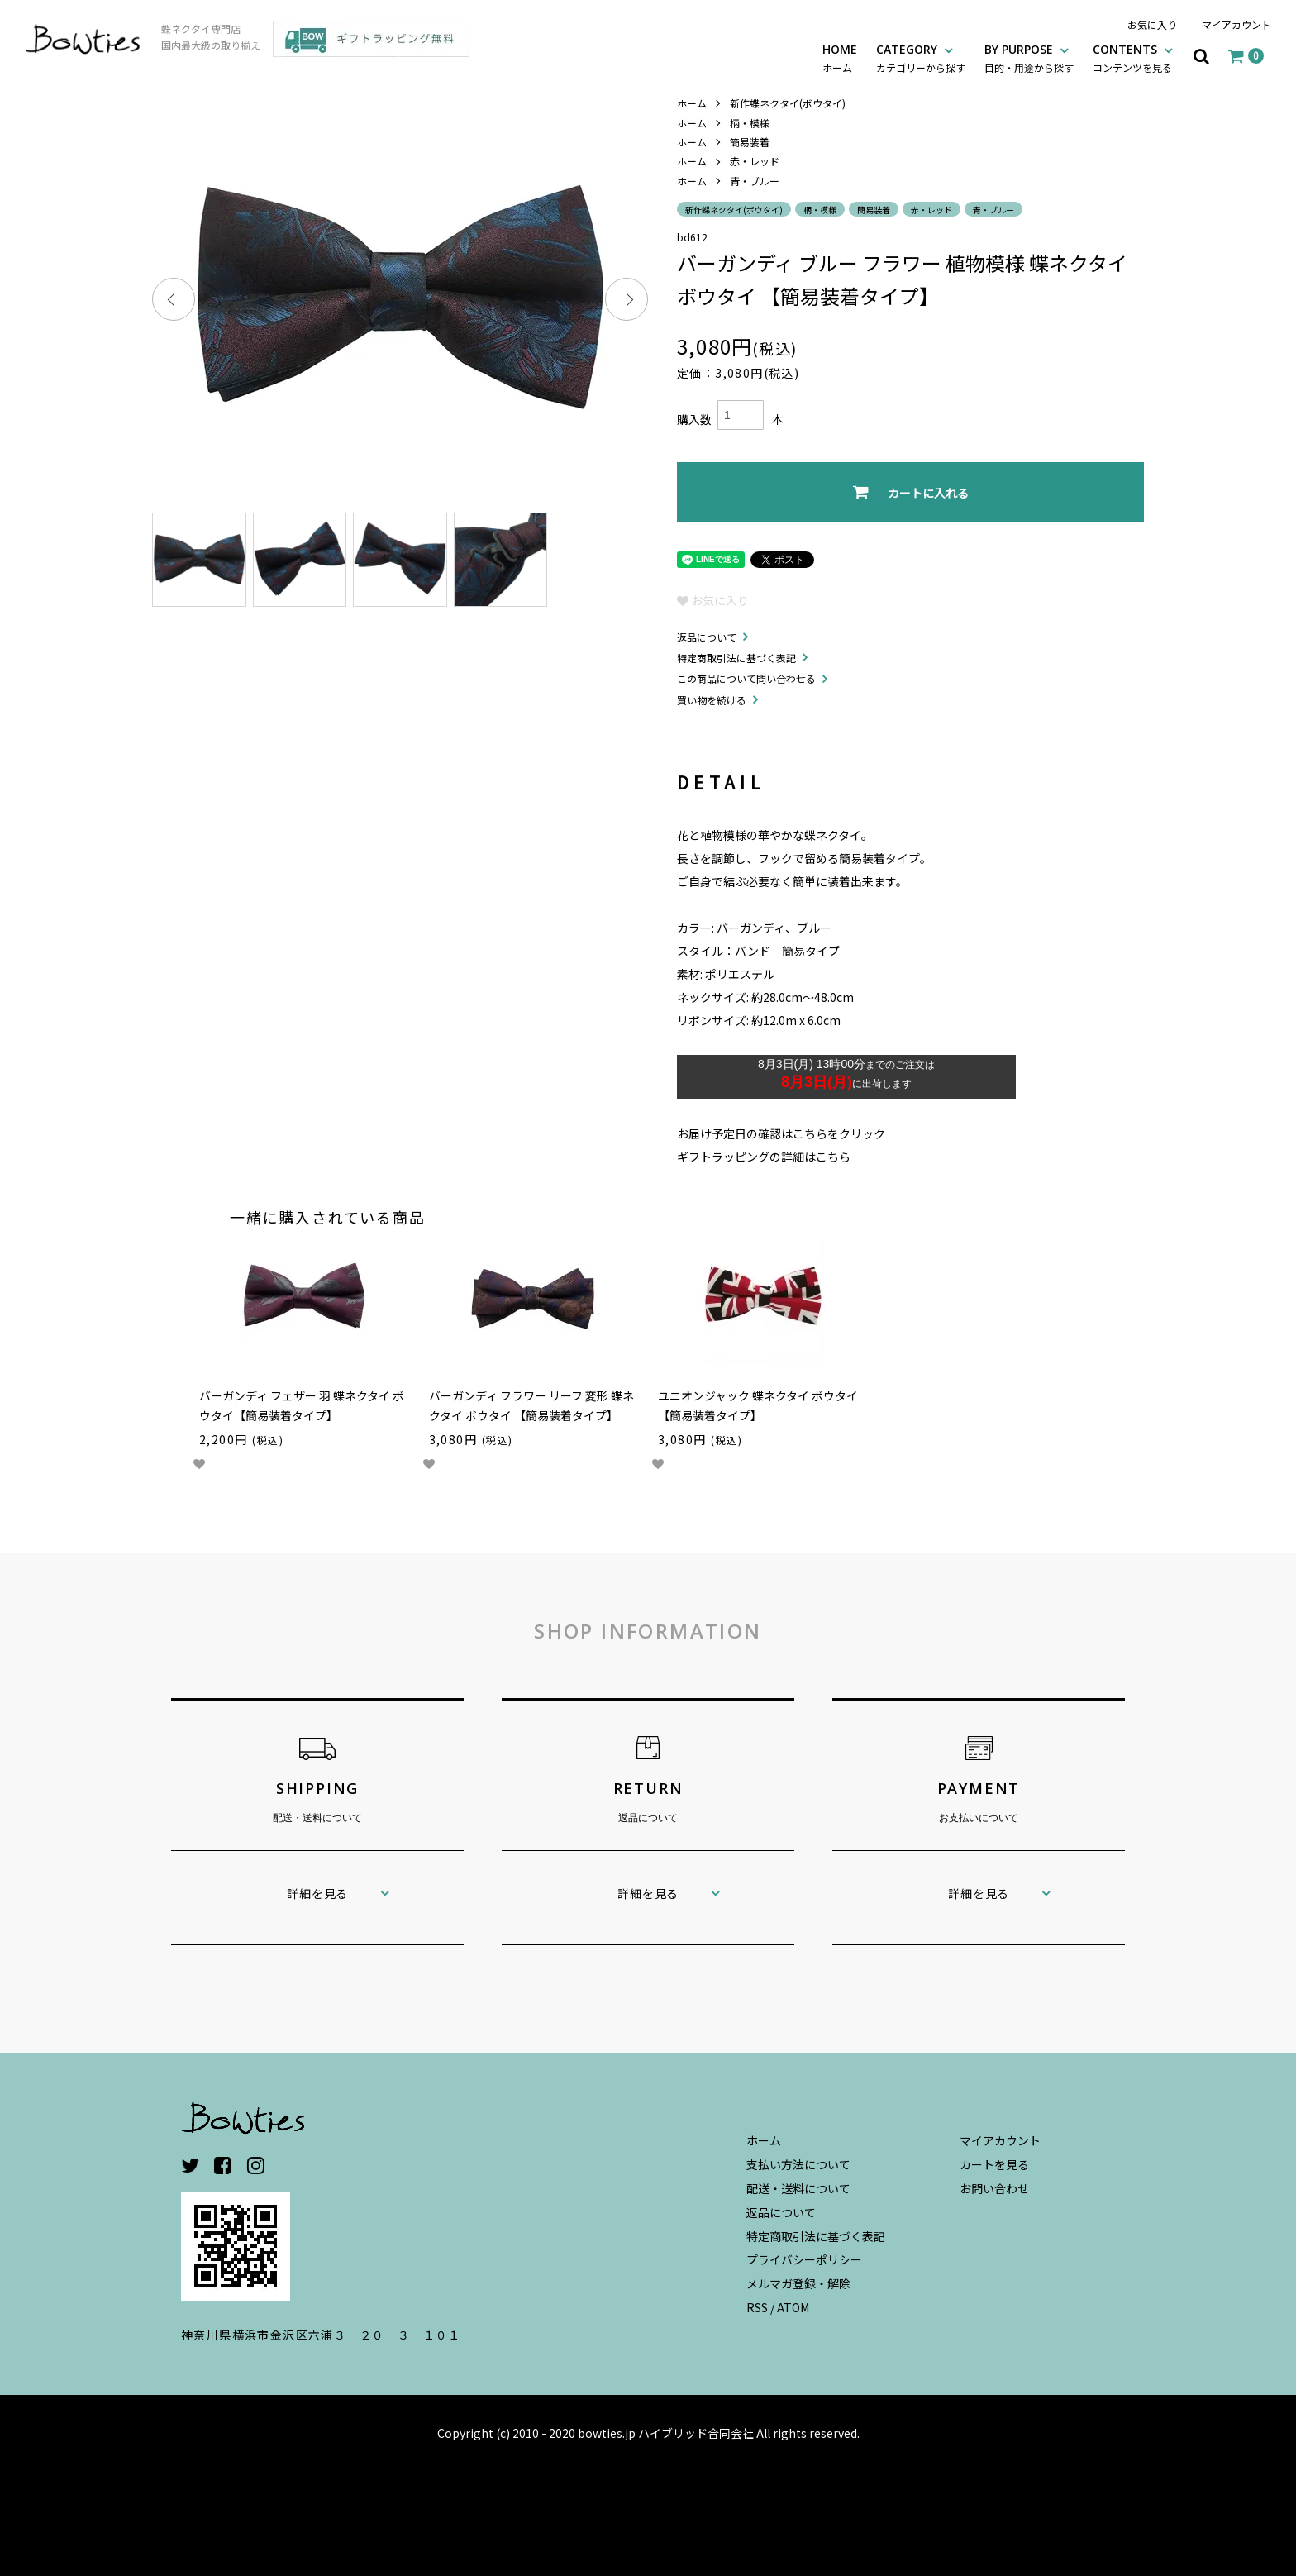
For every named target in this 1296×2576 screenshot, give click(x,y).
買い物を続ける (711, 700)
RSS (757, 2307)
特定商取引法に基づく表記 (736, 658)
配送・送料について (798, 2188)
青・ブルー (754, 181)
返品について (706, 637)
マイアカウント (1236, 24)
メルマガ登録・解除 (798, 2283)
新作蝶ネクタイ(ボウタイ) (788, 103)
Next (626, 299)
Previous (173, 299)
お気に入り (1152, 24)
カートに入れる (911, 492)
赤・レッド (754, 161)
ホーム (692, 103)
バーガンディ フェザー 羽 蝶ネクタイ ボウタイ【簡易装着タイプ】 (301, 1405)
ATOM (793, 2307)
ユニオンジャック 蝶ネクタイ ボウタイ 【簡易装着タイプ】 (758, 1405)
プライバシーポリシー (804, 2259)
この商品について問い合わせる (746, 678)
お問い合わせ (994, 2188)
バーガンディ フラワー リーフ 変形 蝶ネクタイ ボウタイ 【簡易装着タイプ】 (531, 1405)
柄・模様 (750, 123)
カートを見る (994, 2164)
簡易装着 (750, 142)
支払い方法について (798, 2164)
